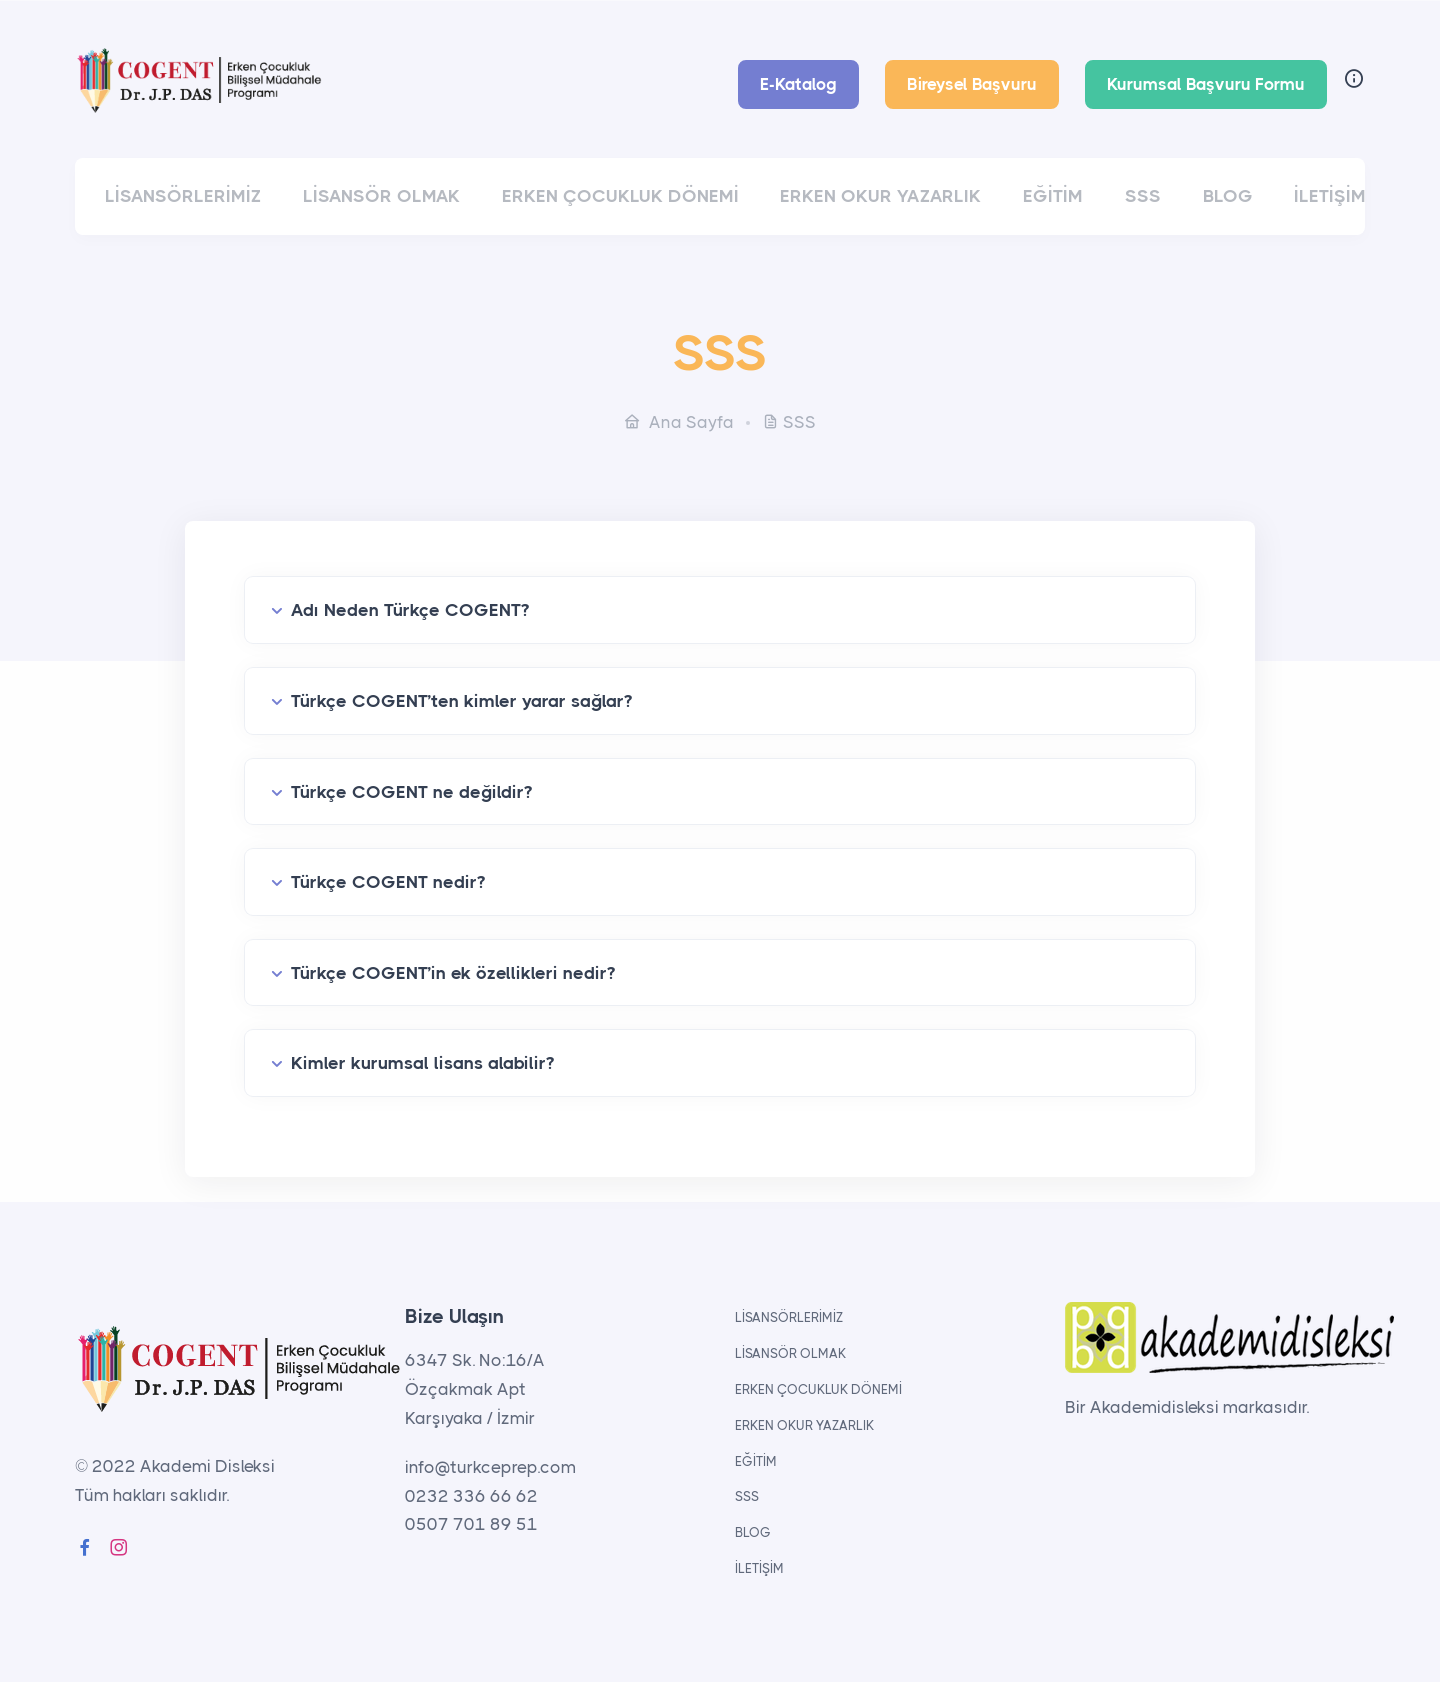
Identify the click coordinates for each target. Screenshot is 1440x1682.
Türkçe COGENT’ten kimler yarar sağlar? (461, 701)
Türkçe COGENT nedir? (388, 882)
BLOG (1228, 196)
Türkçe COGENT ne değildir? (411, 792)
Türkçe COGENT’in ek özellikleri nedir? (453, 973)
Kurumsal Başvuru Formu (1206, 84)
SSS (1143, 196)
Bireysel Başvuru (972, 84)
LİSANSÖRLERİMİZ (183, 196)
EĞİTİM (1053, 196)
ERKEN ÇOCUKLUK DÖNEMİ (620, 196)
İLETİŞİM (1330, 196)
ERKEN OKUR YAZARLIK (880, 196)
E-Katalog (798, 84)
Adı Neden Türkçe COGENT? (410, 610)
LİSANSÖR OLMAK (381, 196)
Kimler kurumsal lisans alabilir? (422, 1063)
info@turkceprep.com (490, 1467)
